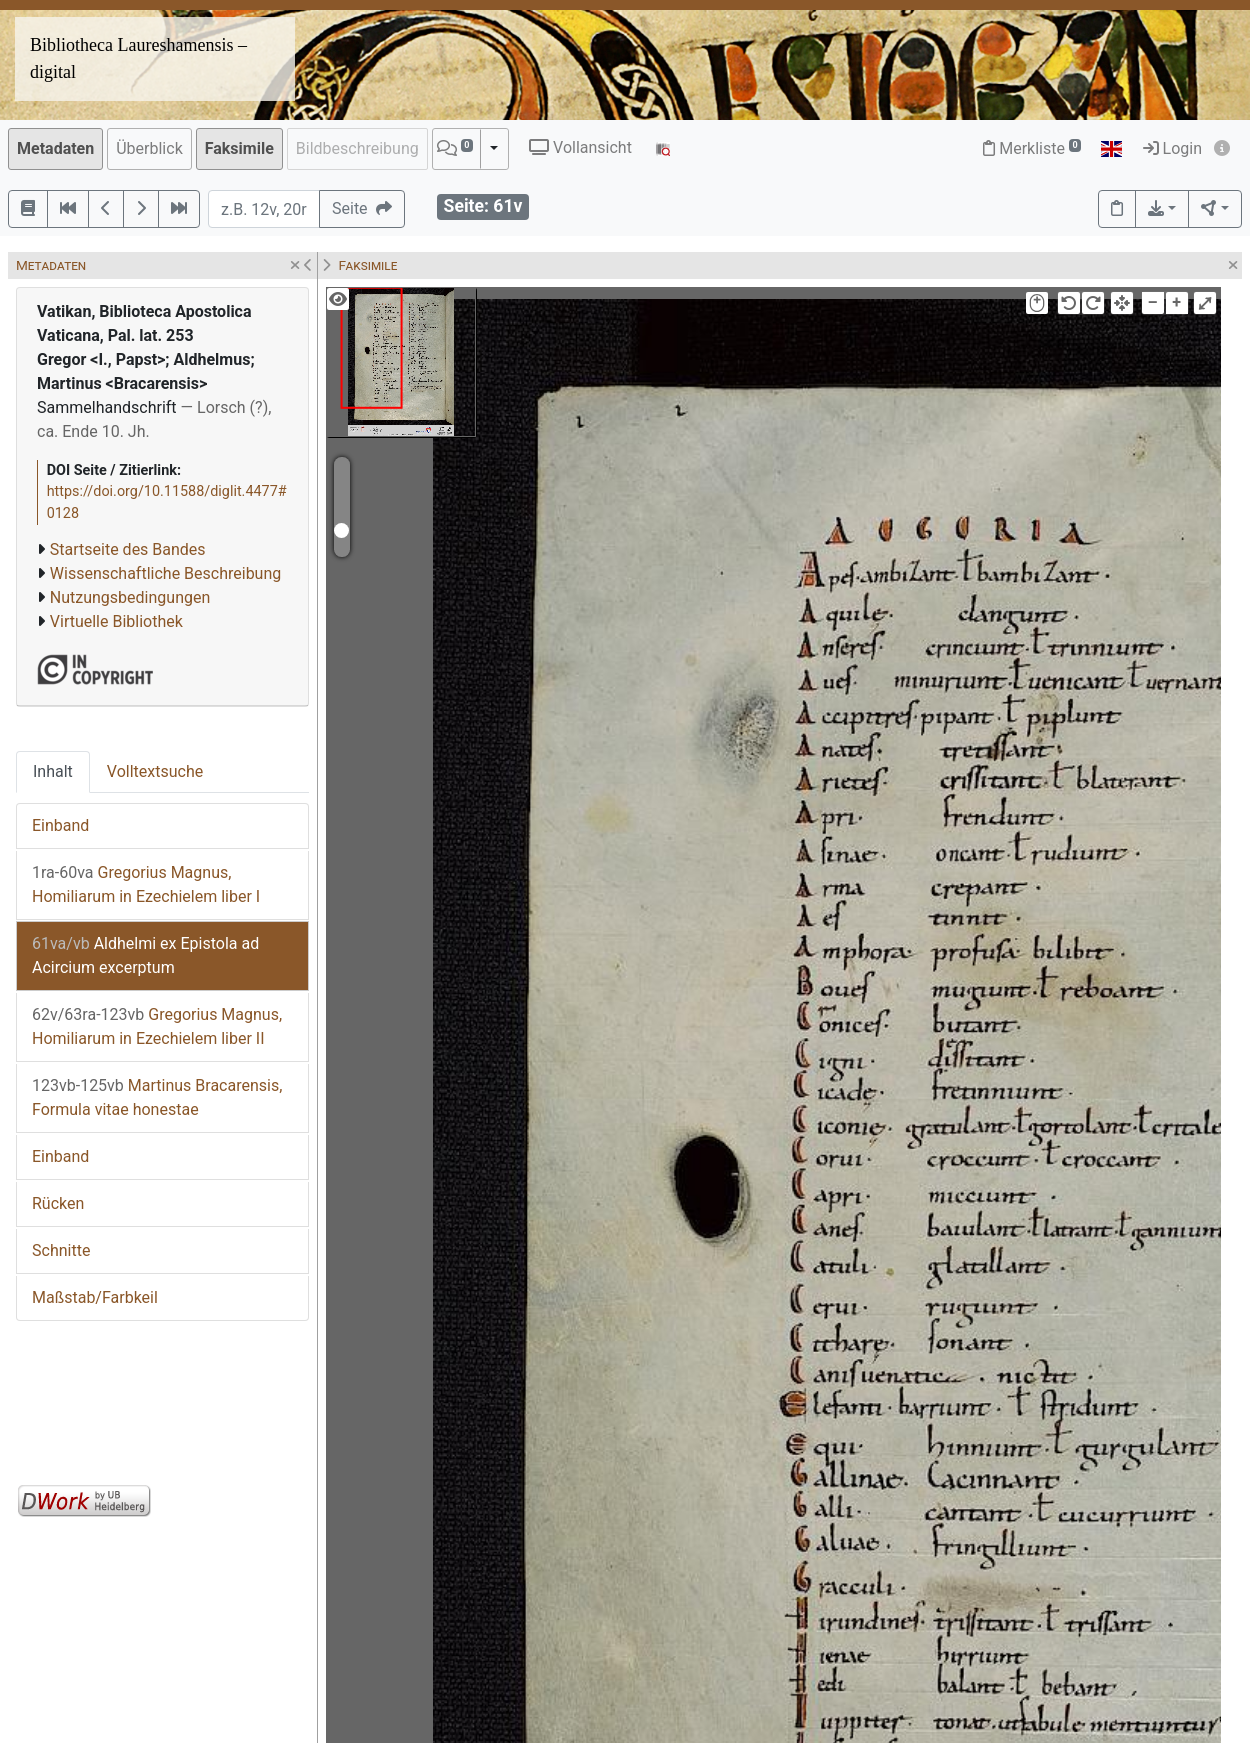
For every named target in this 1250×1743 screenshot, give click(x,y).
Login (1172, 148)
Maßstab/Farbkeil (95, 1297)
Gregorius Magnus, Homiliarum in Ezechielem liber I (146, 884)
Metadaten (55, 148)
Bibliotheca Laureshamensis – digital (138, 58)
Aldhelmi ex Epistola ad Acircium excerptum (145, 955)
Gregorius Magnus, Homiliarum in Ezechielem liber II (157, 1026)
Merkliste (1032, 148)
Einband (60, 825)
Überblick (149, 148)
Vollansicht (580, 147)
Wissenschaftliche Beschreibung (165, 573)
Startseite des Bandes (128, 549)
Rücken (58, 1203)
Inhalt (53, 771)
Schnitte (61, 1250)
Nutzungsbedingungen (130, 597)
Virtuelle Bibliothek (116, 621)
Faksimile (239, 148)
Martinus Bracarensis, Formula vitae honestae (157, 1097)
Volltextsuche (155, 771)
